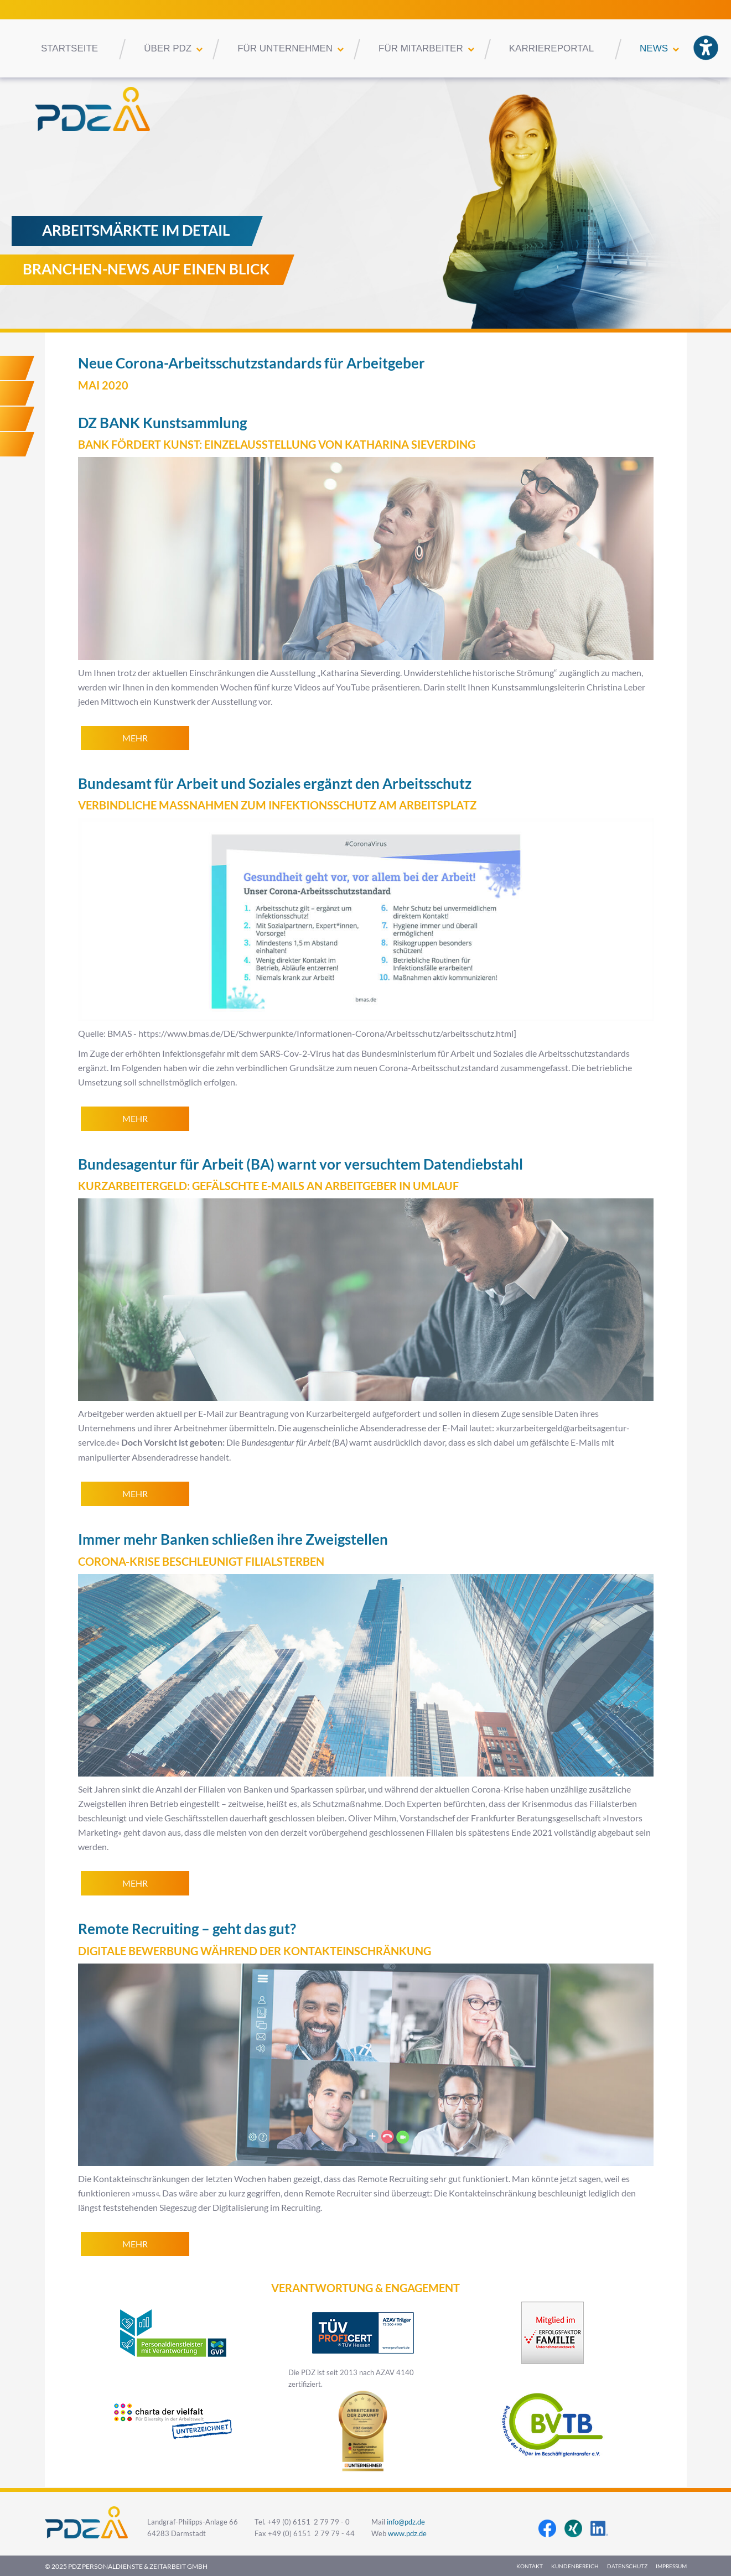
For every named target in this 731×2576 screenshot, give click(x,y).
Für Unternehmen (285, 48)
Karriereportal (551, 48)
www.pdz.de (407, 2534)
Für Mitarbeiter (421, 48)
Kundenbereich (575, 2566)
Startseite (69, 48)
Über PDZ (167, 48)
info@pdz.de (406, 2522)
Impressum (671, 2566)
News (654, 48)
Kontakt (529, 2566)
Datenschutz (627, 2566)
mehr (135, 738)
